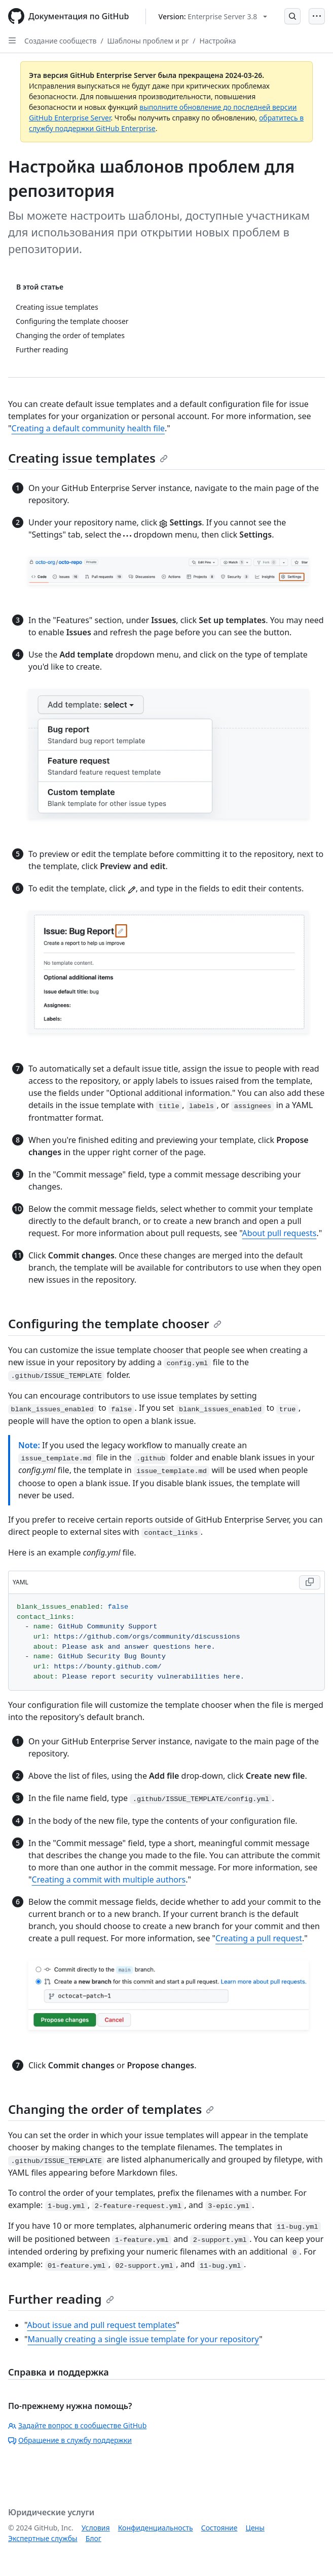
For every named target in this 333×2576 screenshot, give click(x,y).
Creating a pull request (258, 1938)
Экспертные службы (43, 2538)
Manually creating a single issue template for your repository (144, 2339)
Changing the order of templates (111, 2109)
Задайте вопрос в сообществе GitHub (77, 2425)
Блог (93, 2538)
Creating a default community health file (88, 428)
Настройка (218, 41)
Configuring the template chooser (114, 1323)
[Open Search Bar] (292, 16)
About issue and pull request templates (101, 2324)
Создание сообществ (60, 41)
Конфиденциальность (155, 2527)
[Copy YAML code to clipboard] (309, 1582)
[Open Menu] (317, 16)
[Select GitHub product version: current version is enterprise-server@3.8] (213, 16)
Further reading (61, 2299)
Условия (96, 2527)
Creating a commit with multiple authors (109, 1879)
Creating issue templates (88, 457)
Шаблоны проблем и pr (148, 41)
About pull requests (279, 1233)
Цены (255, 2527)
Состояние (219, 2527)
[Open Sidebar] (12, 40)
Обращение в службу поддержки (70, 2440)
